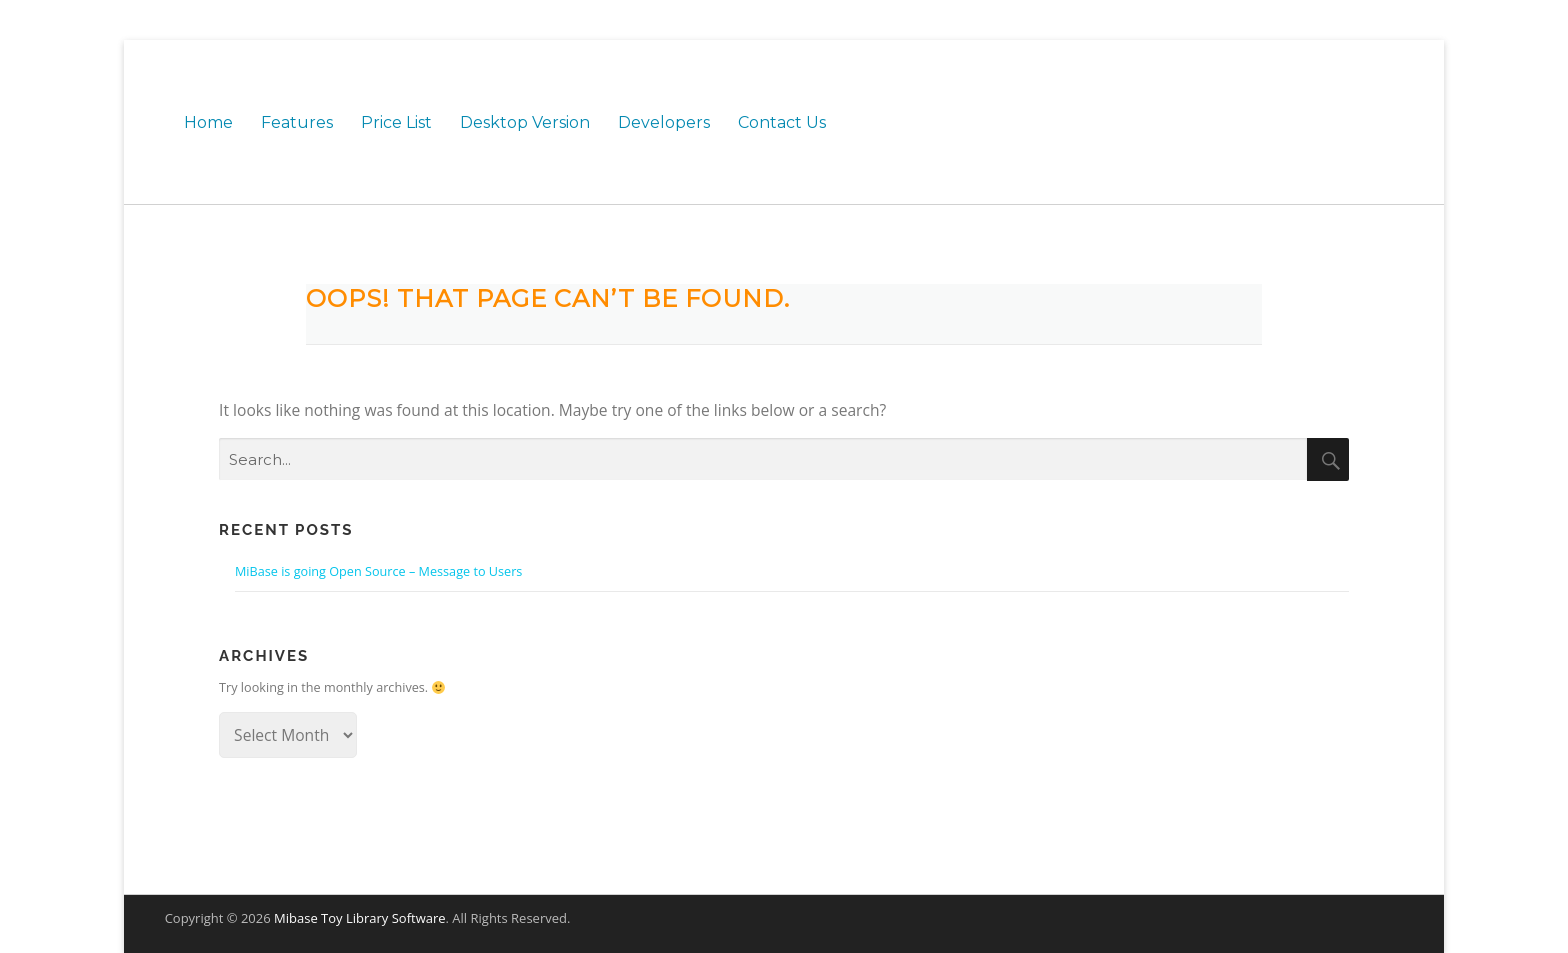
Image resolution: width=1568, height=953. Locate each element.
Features (297, 122)
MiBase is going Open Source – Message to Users (378, 571)
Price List (396, 122)
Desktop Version (525, 122)
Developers (664, 122)
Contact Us (782, 122)
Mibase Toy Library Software (360, 918)
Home (208, 122)
